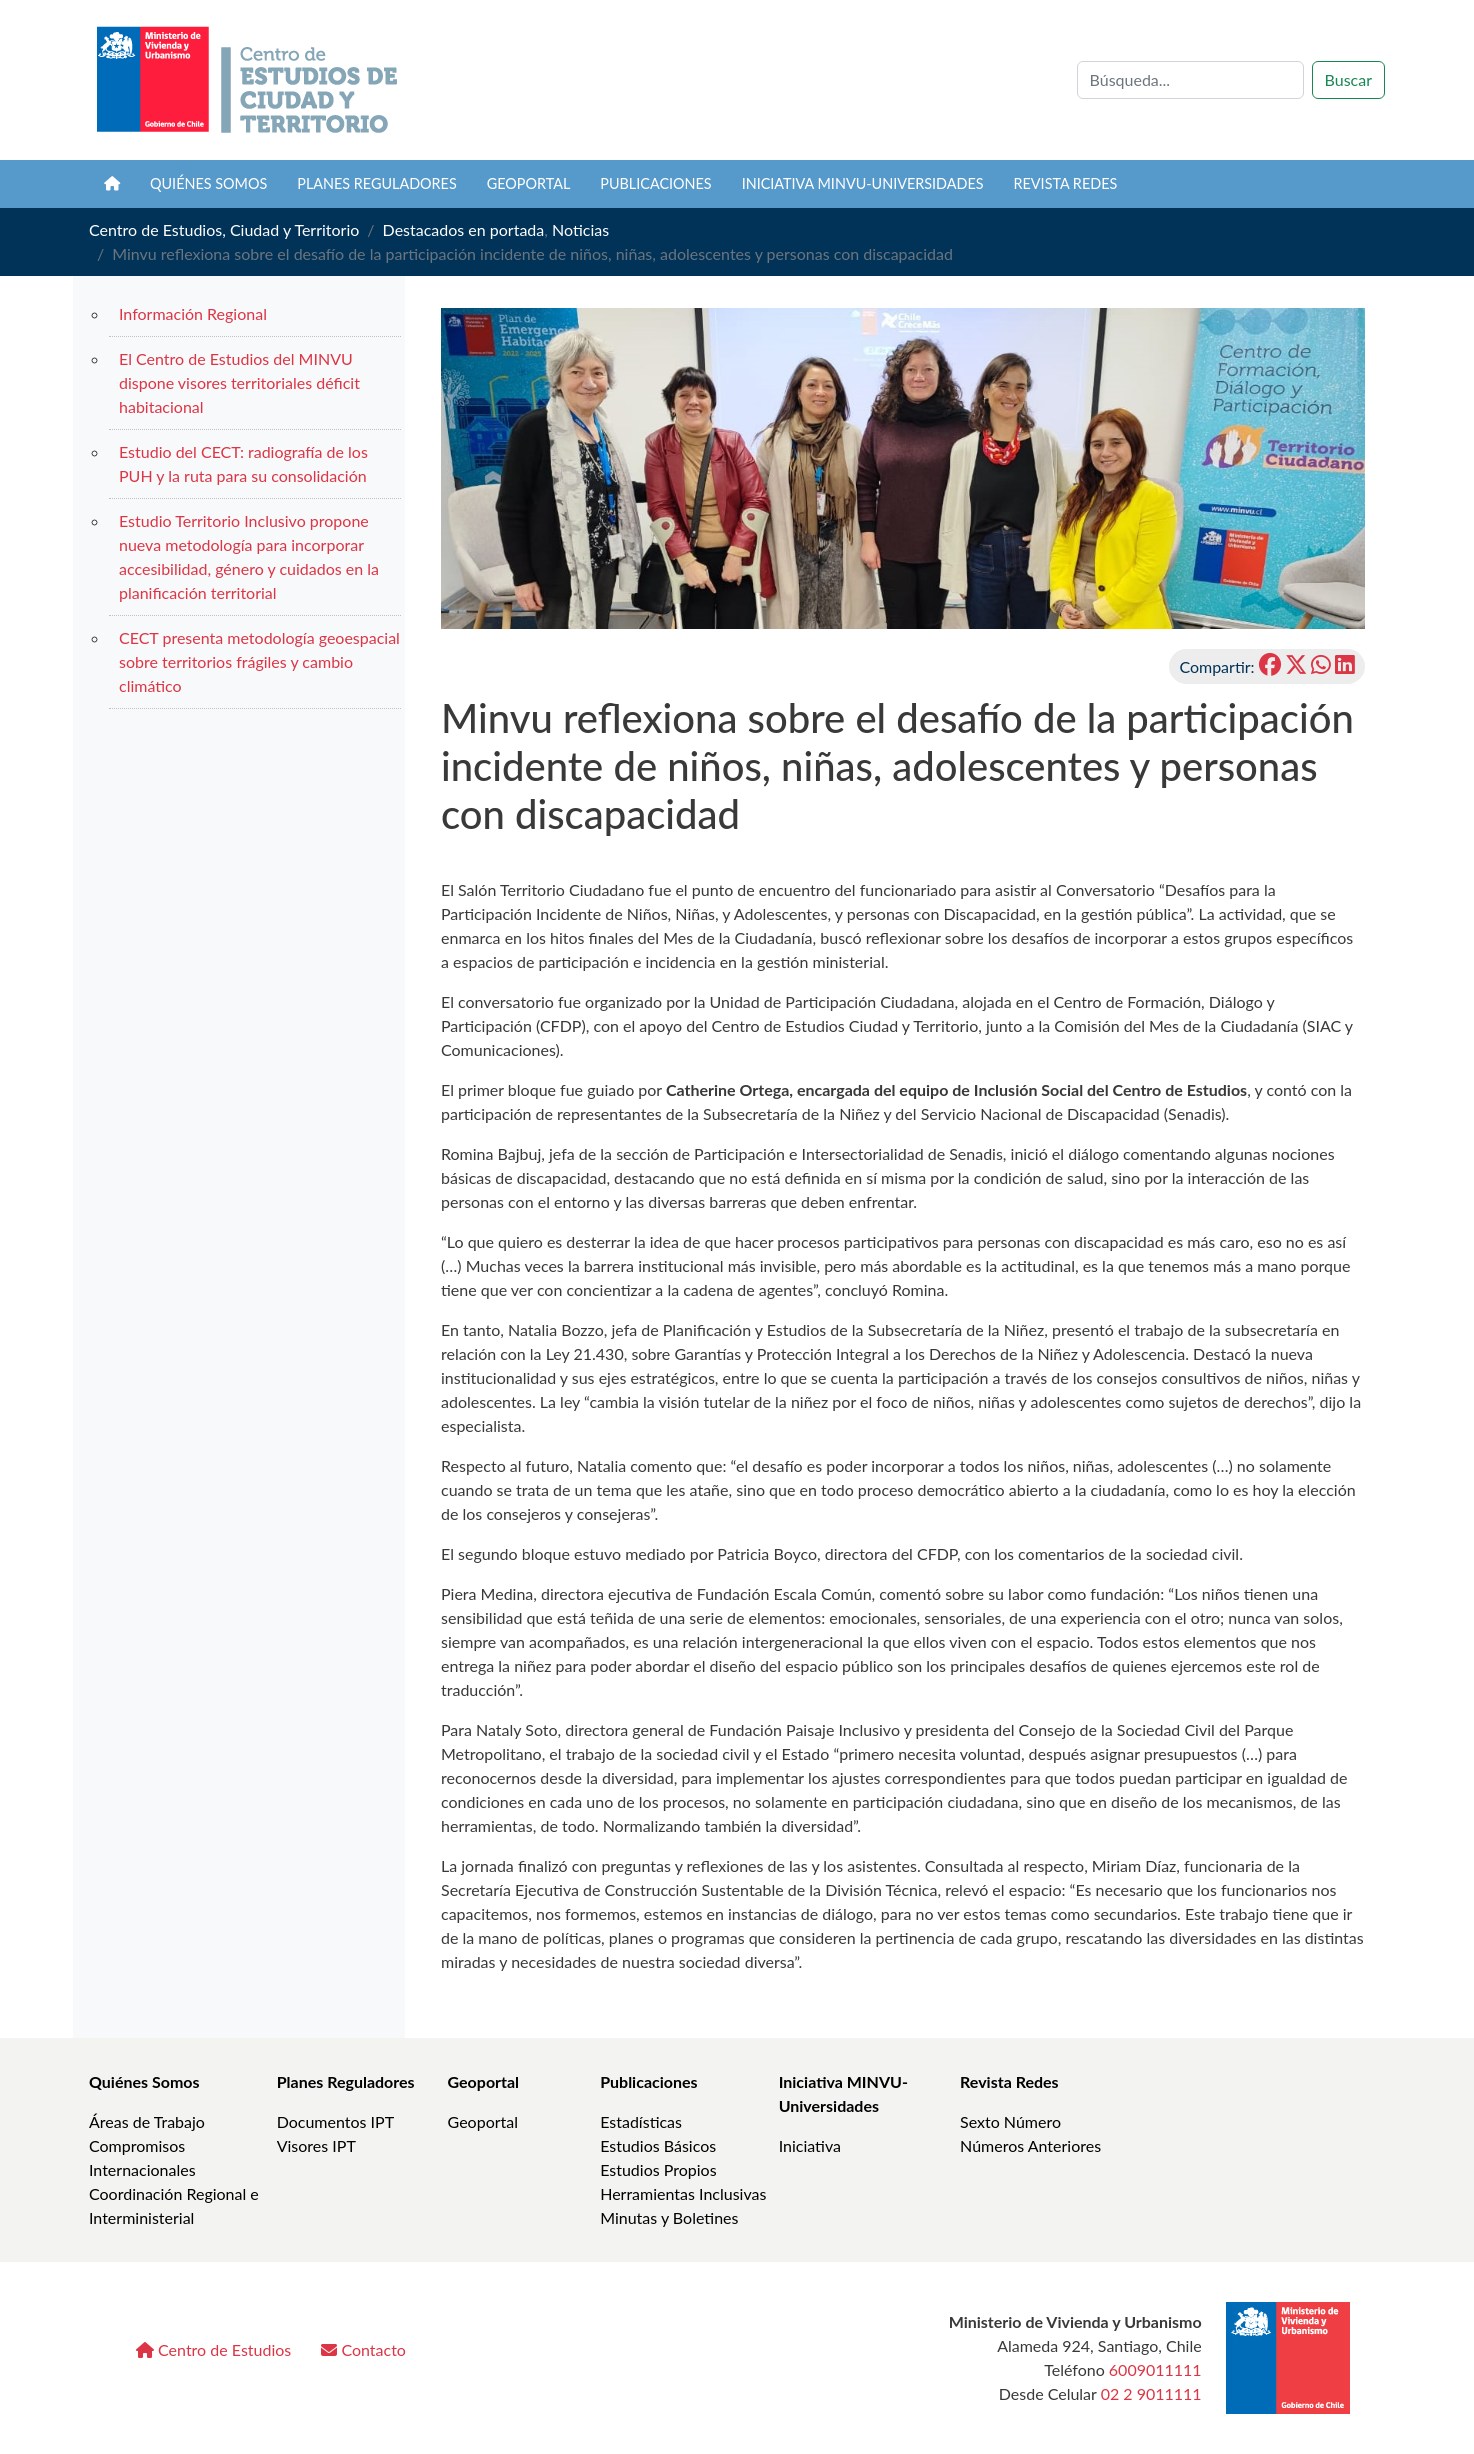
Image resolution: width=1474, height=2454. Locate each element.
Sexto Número (1010, 2121)
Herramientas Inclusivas (683, 2193)
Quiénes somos (208, 183)
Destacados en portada (464, 229)
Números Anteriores (1030, 2145)
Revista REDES (1066, 183)
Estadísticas (641, 2121)
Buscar (1348, 79)
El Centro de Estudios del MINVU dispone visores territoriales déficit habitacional (239, 382)
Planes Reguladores (377, 183)
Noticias (580, 229)
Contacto (363, 2349)
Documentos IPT (335, 2121)
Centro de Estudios (213, 2349)
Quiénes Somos (144, 2081)
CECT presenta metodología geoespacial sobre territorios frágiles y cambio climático (259, 661)
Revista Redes (1009, 2081)
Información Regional (193, 313)
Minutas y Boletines (669, 2217)
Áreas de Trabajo (147, 2121)
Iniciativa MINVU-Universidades (863, 183)
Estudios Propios (658, 2169)
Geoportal (529, 183)
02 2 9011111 (1151, 2393)
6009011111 (1155, 2369)
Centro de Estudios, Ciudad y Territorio (224, 229)
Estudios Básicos (658, 2145)
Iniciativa (810, 2145)
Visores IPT (316, 2145)
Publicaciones (655, 183)
